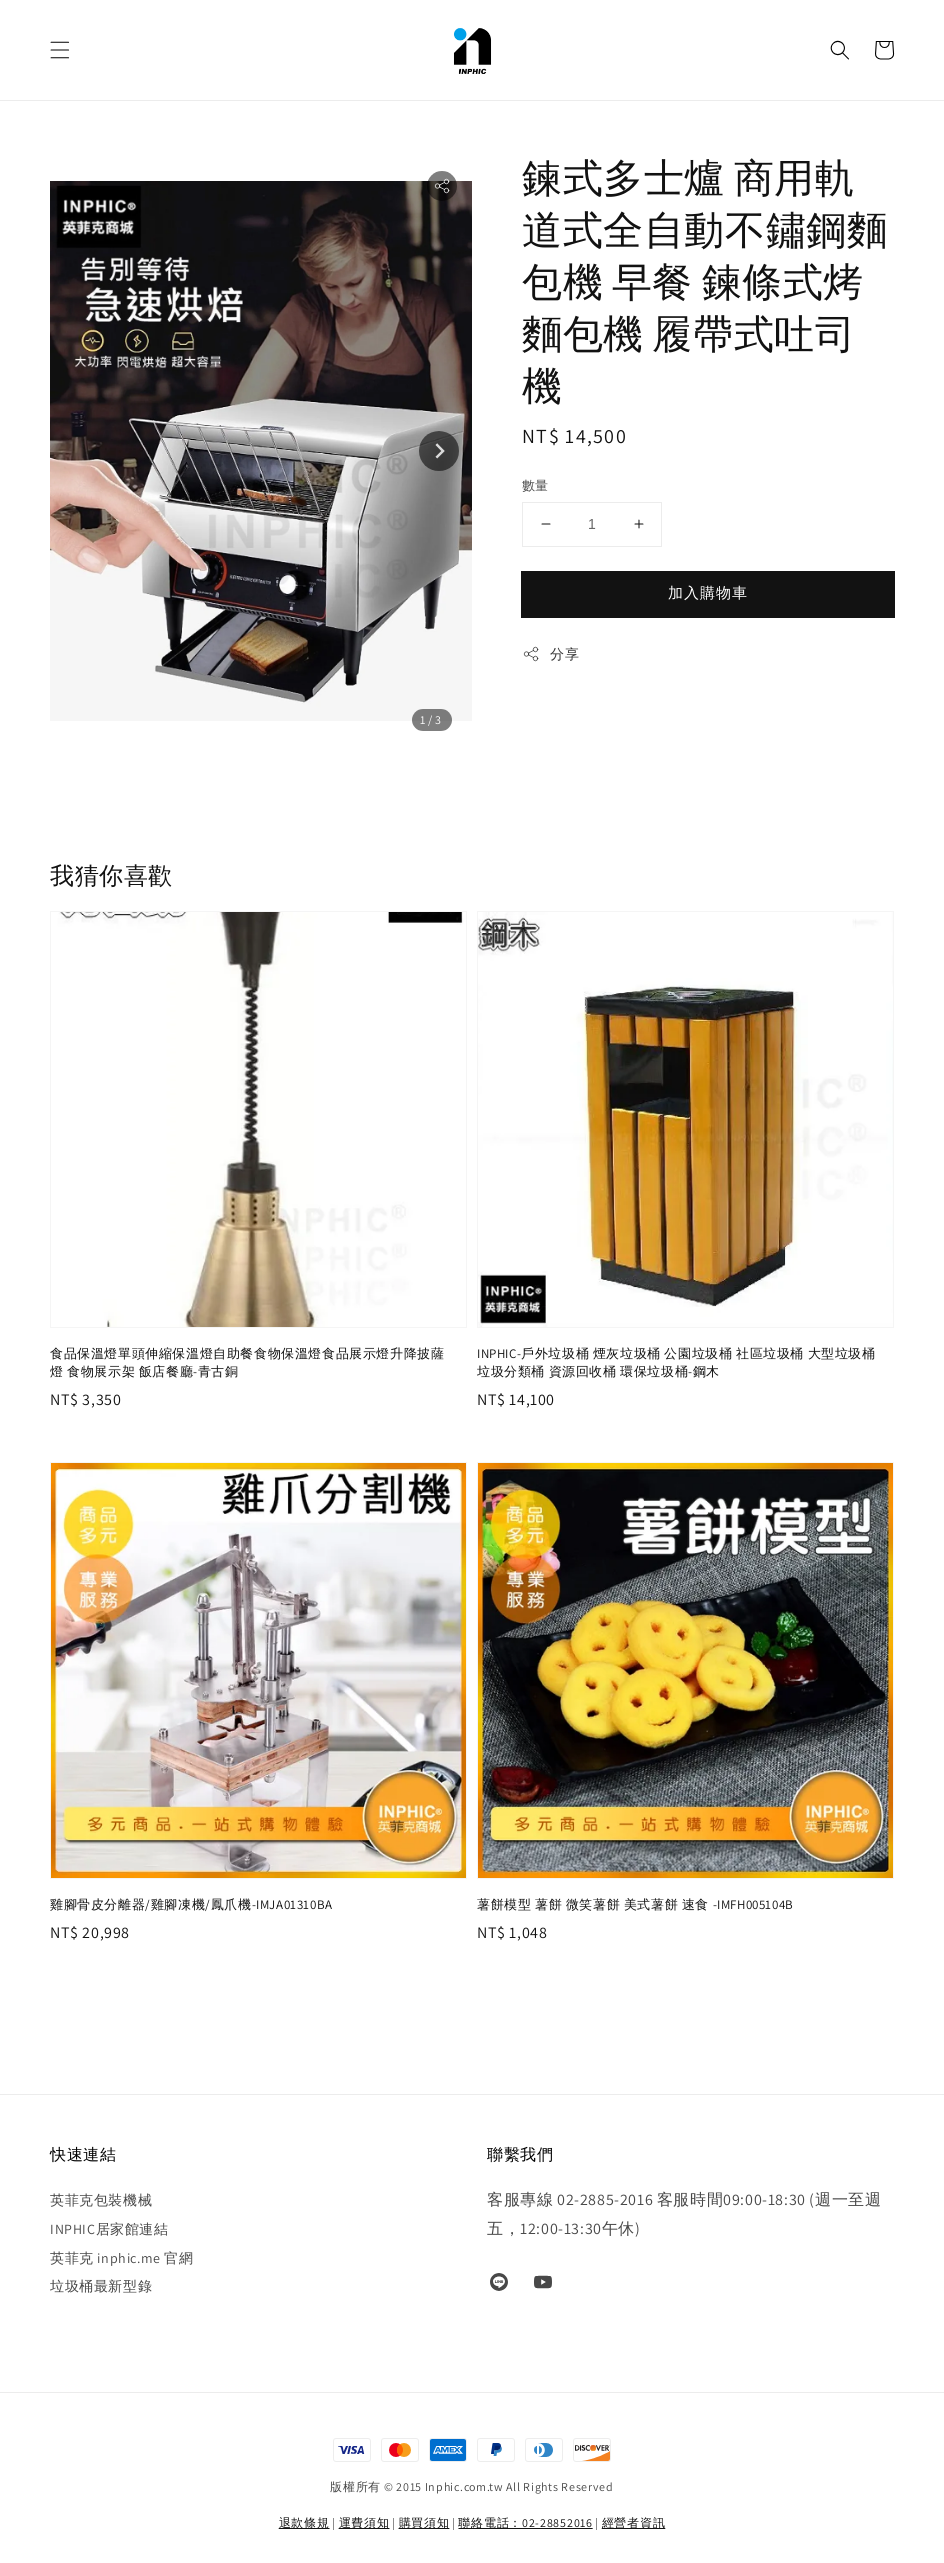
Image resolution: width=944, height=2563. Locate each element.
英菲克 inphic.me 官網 (122, 2258)
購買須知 (424, 2522)
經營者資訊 (634, 2522)
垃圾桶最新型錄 (101, 2286)
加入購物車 (708, 592)
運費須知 (364, 2522)
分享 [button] (550, 654)
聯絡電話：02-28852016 (525, 2522)
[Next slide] (439, 451)
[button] (60, 50)
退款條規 (304, 2522)
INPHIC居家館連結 (109, 2229)
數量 (535, 485)
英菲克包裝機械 (101, 2200)
